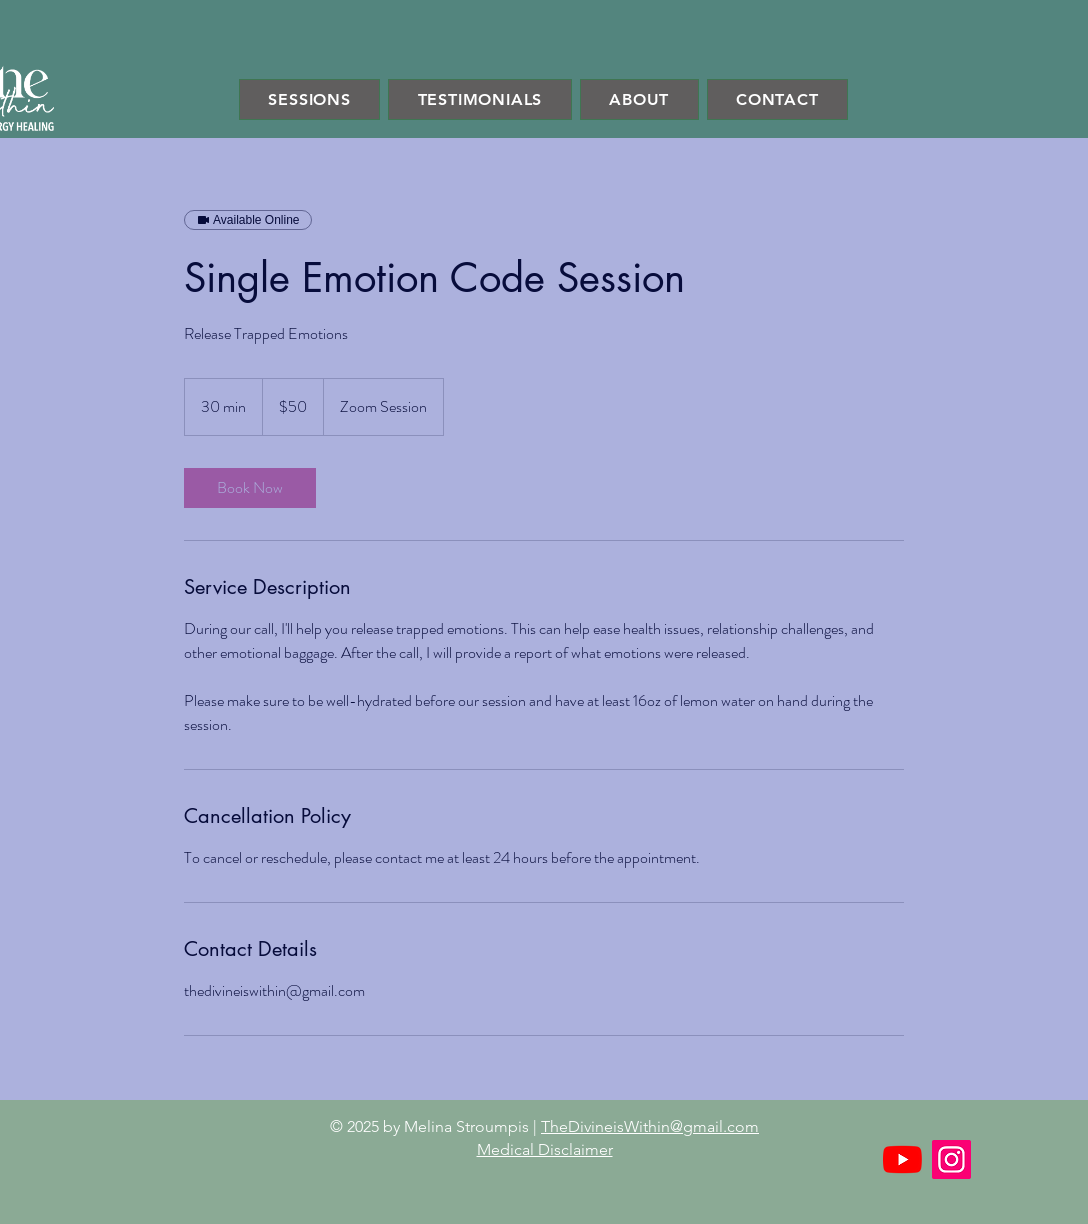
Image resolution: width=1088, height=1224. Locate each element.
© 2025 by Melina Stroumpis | (435, 1126)
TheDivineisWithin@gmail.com (650, 1126)
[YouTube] (902, 1159)
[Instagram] (951, 1159)
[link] (250, 488)
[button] (309, 99)
